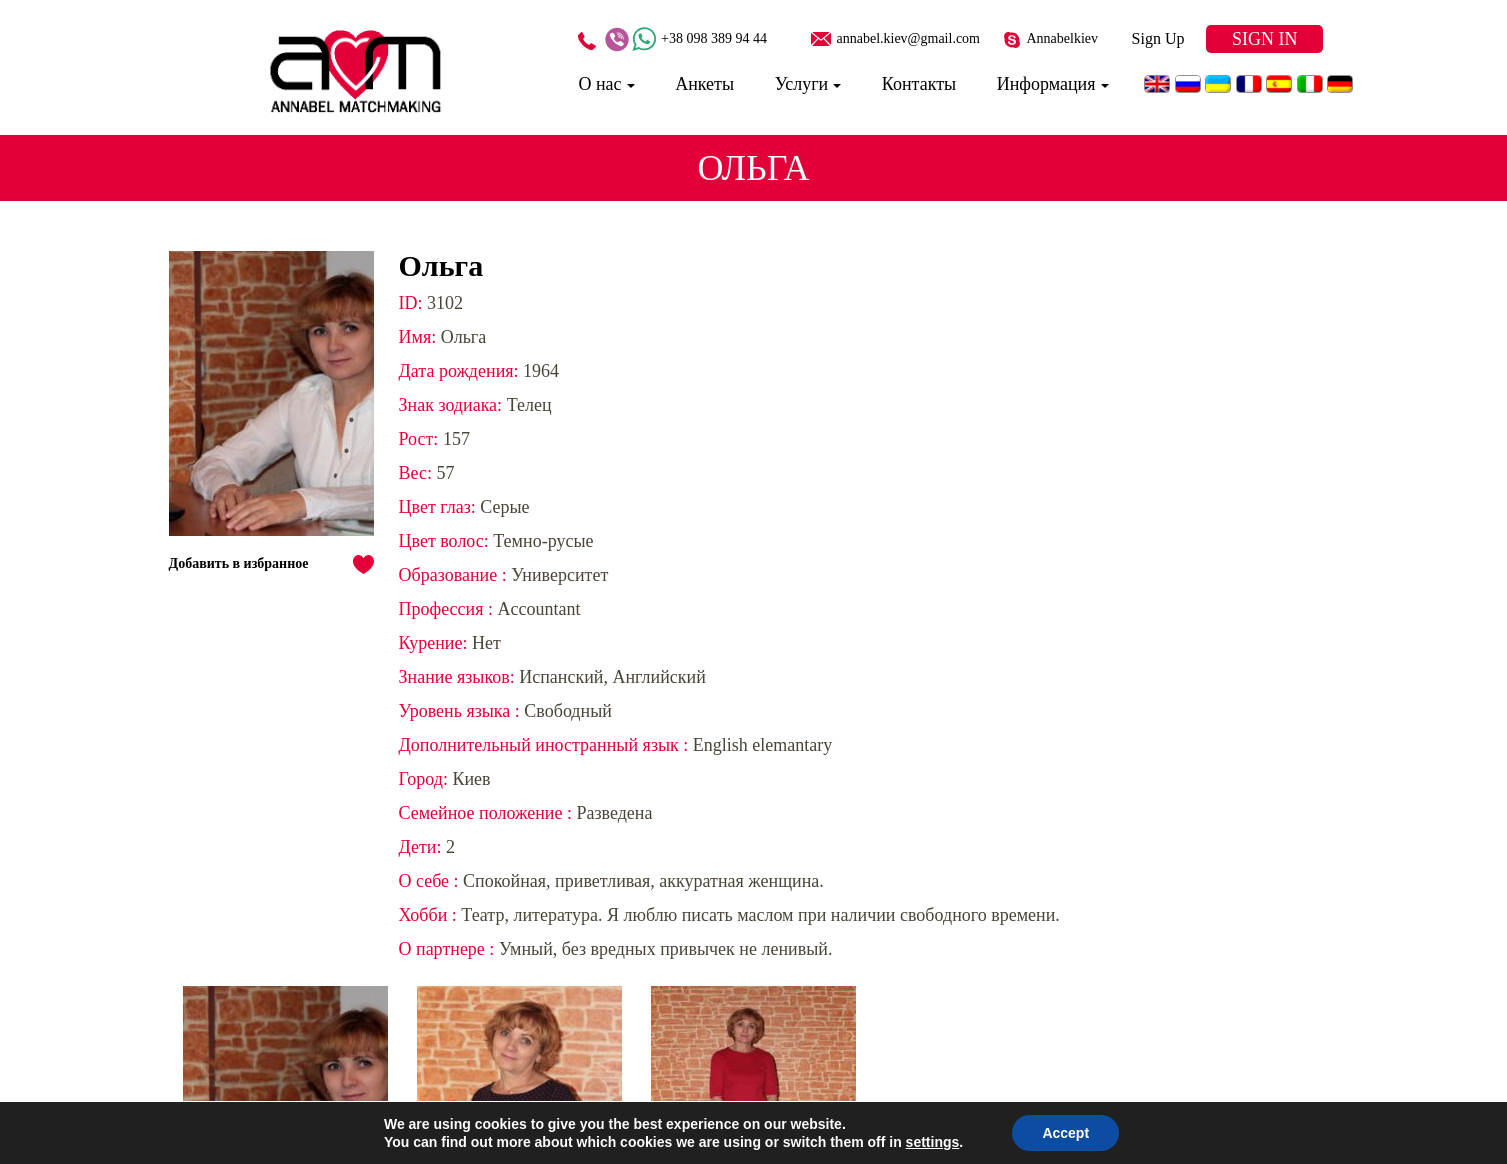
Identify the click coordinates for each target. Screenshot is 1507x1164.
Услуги (802, 84)
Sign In (1265, 39)
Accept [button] (1065, 1133)
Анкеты (704, 84)
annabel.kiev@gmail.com (908, 39)
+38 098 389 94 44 (714, 39)
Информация (1046, 84)
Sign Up (1158, 39)
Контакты (919, 84)
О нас (599, 84)
